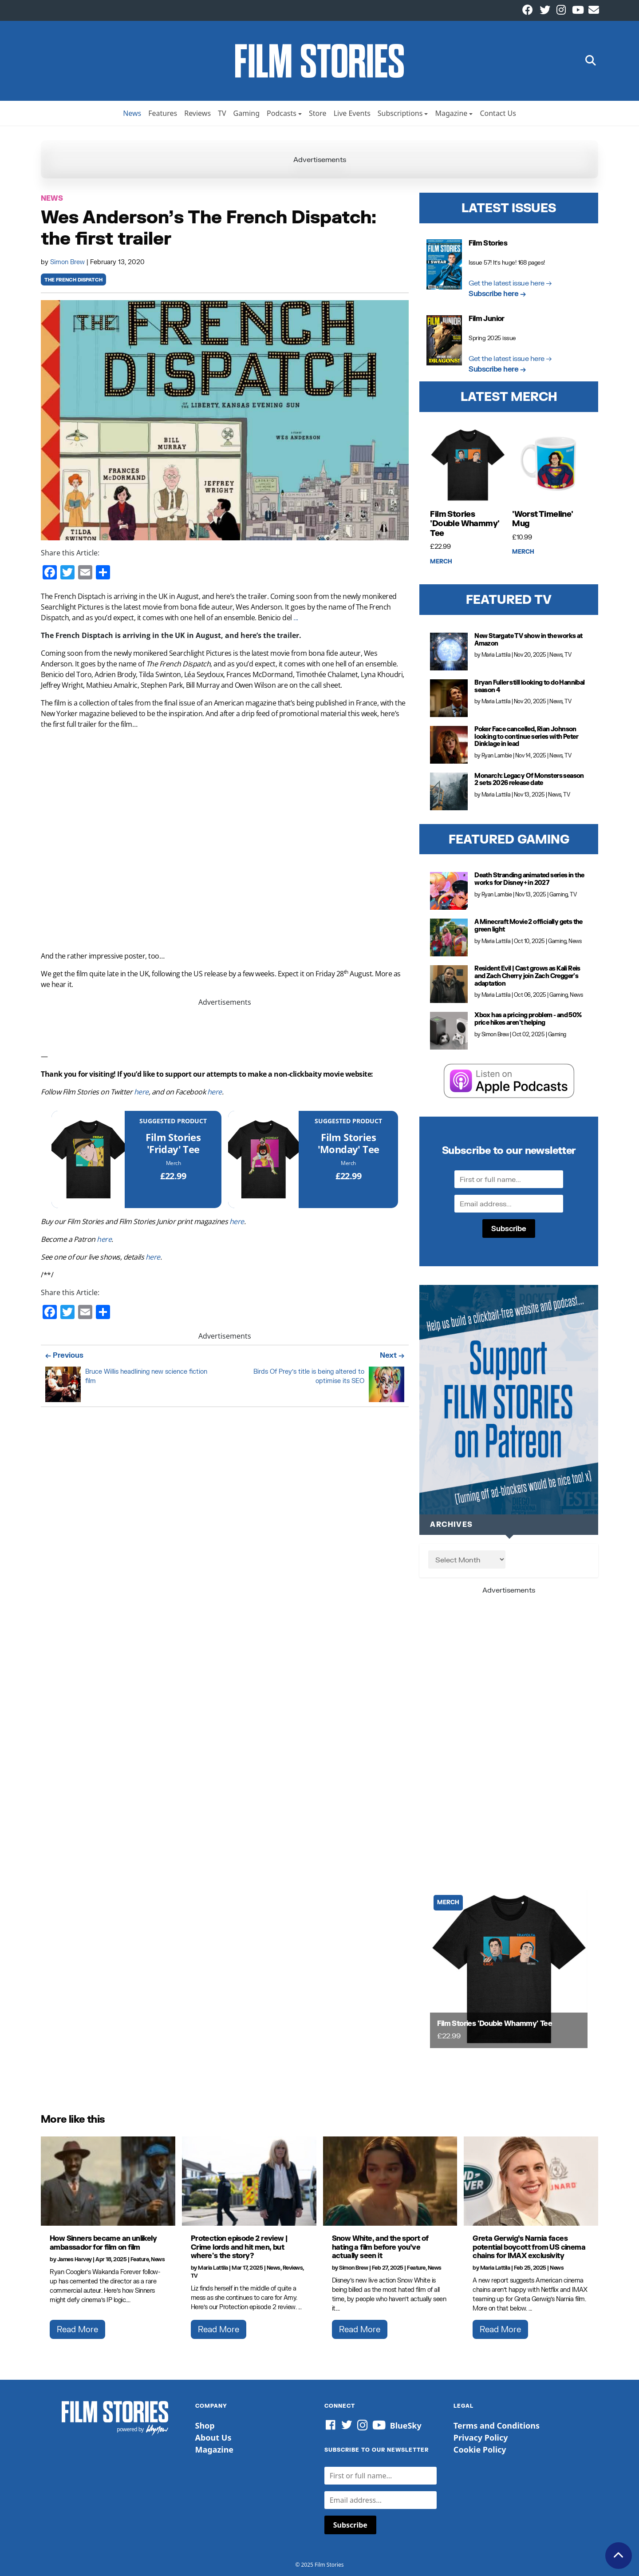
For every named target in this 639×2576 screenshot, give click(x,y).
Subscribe (508, 1228)
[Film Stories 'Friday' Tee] (88, 1159)
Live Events (352, 113)
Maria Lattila (496, 654)
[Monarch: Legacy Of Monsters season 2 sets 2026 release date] (449, 791)
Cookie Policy (480, 2449)
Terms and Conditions (497, 2425)
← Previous (64, 1355)
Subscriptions (400, 113)
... (295, 617)
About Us (213, 2437)
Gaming (246, 113)
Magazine (451, 113)
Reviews (197, 113)
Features (162, 113)
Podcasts (281, 113)
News (132, 113)
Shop (205, 2425)
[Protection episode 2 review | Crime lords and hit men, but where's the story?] (249, 2181)
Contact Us (498, 113)
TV (222, 113)
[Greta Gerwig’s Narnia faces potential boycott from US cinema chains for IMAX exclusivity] (531, 2181)
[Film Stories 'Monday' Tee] (263, 1159)
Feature (139, 2259)
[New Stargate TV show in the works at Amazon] (449, 651)
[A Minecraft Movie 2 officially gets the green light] (449, 937)
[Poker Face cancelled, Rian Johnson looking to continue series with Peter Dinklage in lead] (449, 745)
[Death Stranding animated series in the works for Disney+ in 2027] (449, 891)
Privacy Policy (481, 2437)
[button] (590, 61)
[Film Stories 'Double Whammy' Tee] (467, 465)
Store (318, 113)
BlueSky (406, 2425)
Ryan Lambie (496, 755)
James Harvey (74, 2259)
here (141, 1092)
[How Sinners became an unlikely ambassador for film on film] (108, 2181)
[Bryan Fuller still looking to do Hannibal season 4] (449, 698)
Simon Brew (68, 262)
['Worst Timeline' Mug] (550, 465)
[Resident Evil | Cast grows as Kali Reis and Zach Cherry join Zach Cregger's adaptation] (449, 984)
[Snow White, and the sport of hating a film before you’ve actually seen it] (390, 2181)
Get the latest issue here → (510, 282)
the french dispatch (73, 280)
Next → (392, 1355)
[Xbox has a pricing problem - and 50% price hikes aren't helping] (449, 1031)
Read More (77, 2329)
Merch (173, 1163)
